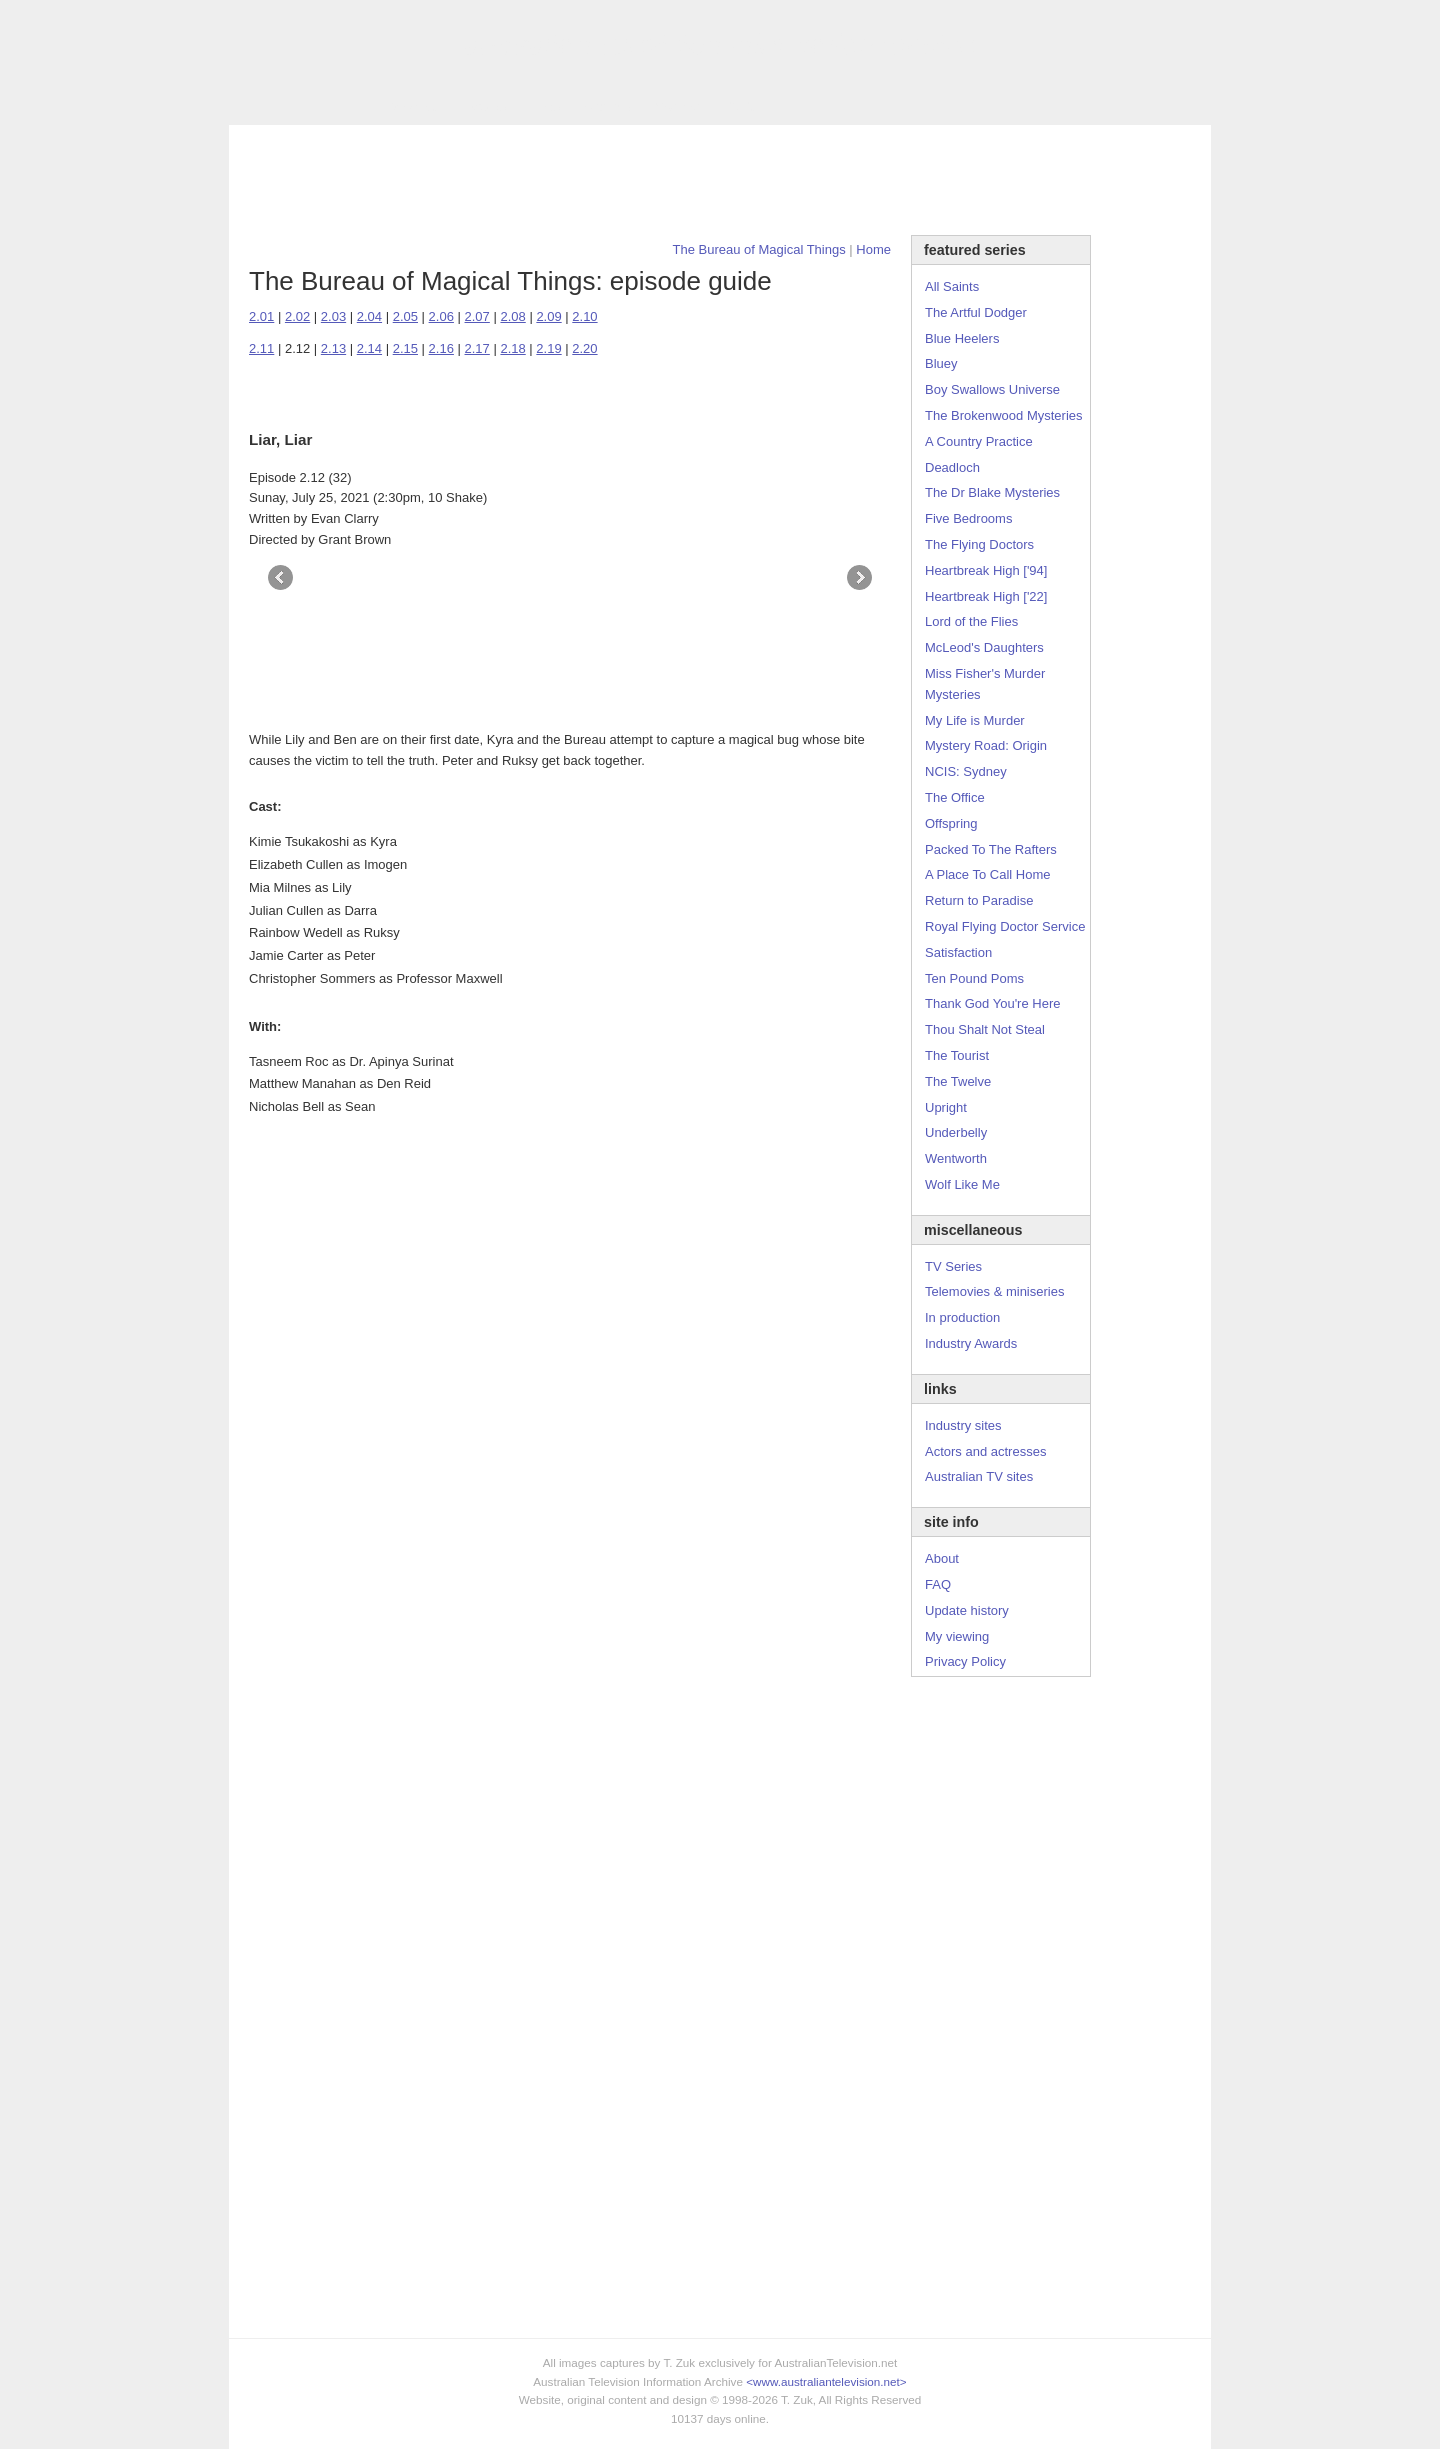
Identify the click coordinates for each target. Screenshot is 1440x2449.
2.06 (441, 316)
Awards (484, 106)
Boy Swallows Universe (992, 389)
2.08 (512, 316)
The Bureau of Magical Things (759, 249)
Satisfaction (958, 952)
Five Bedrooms (968, 518)
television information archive (720, 45)
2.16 (441, 348)
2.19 (548, 348)
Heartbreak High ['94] (986, 570)
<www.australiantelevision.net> (826, 2381)
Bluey (941, 363)
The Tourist (957, 1055)
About (942, 1558)
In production (962, 1317)
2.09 (548, 316)
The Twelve (958, 1081)
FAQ (938, 1584)
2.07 (477, 316)
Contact (677, 106)
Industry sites (963, 1425)
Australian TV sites (979, 1476)
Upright (946, 1107)
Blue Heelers (962, 338)
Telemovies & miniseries (994, 1291)
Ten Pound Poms (974, 978)
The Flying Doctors (979, 544)
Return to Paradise (979, 900)
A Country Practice (979, 441)
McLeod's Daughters (984, 647)
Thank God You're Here (992, 1003)
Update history (967, 1610)
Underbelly (956, 1132)
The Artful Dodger (976, 312)
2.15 (405, 348)
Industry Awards (971, 1343)
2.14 (369, 348)
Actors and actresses (985, 1451)
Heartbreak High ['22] (986, 596)
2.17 (477, 348)
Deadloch (952, 467)
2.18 (512, 348)
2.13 (333, 348)
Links (545, 106)
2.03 (333, 316)
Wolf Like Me (962, 1184)
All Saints (952, 286)
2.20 (584, 348)
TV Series (410, 106)
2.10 (584, 316)
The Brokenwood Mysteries (1004, 415)
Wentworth (956, 1158)
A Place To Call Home (988, 874)
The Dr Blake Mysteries (992, 492)
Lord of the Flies (971, 621)
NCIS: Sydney (966, 771)
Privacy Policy (965, 1661)
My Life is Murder (975, 720)
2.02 (297, 316)
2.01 (261, 316)
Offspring (951, 823)
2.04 (369, 316)
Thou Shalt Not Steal (985, 1029)
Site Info (608, 106)
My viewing (957, 1636)
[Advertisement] (720, 180)
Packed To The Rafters (991, 849)
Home (873, 249)
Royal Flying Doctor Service (1005, 926)
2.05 (405, 316)
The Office (955, 797)
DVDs (741, 106)
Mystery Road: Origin (986, 745)
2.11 (261, 348)
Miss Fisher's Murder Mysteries (985, 684)
